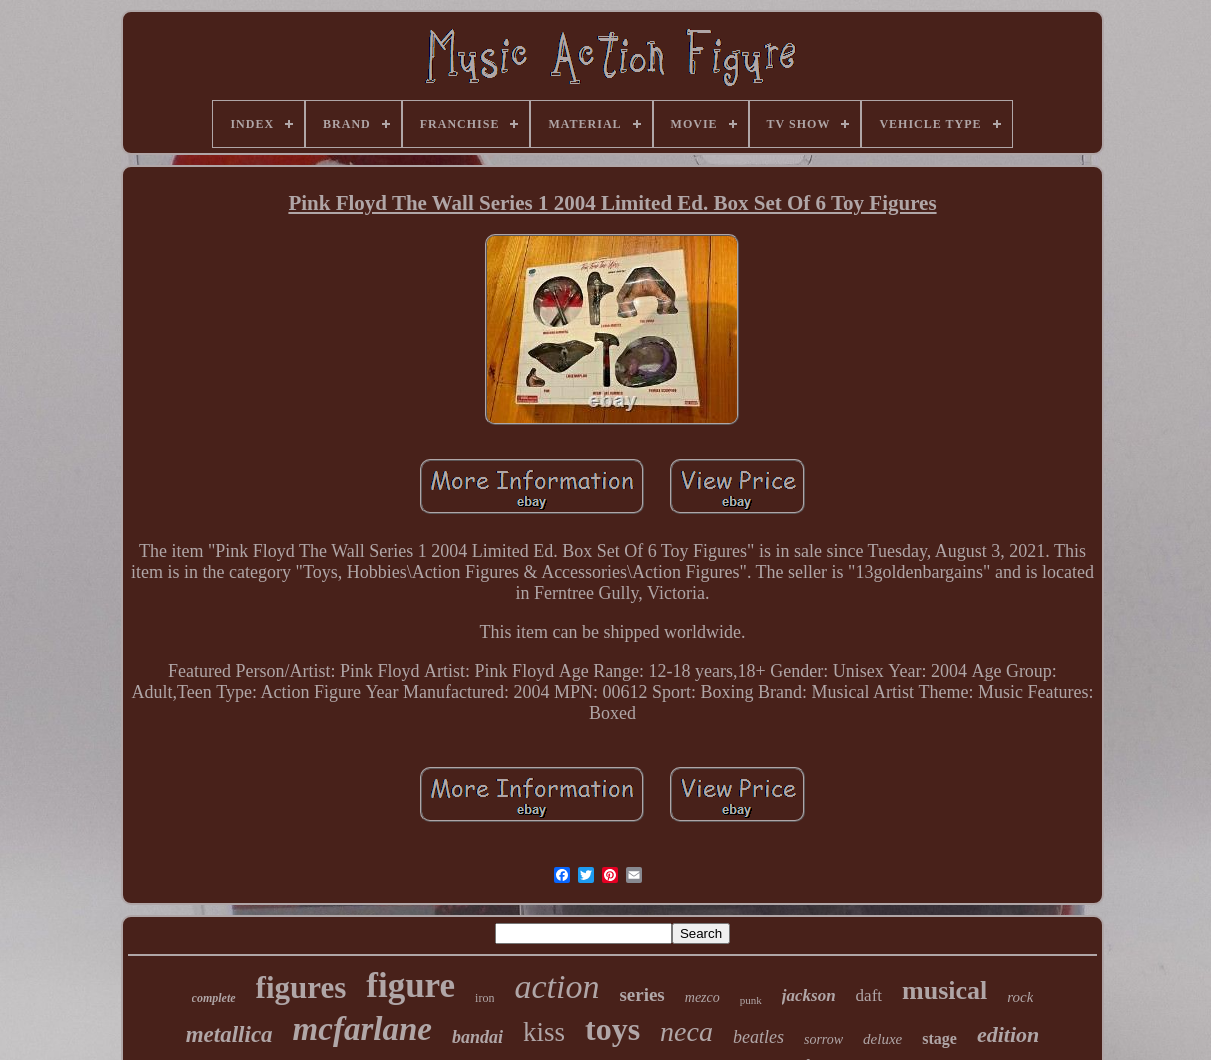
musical (944, 990)
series (641, 994)
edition (1008, 1034)
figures (301, 987)
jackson (809, 995)
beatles (758, 1037)
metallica (229, 1034)
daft (869, 995)
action (556, 986)
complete (214, 998)
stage (939, 1038)
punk (751, 1000)
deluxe (882, 1039)
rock (1020, 997)
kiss (544, 1032)
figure (410, 985)
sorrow (823, 1039)
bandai (477, 1037)
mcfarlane (362, 1029)
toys (612, 1029)
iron (484, 998)
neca (686, 1031)
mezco (702, 997)
